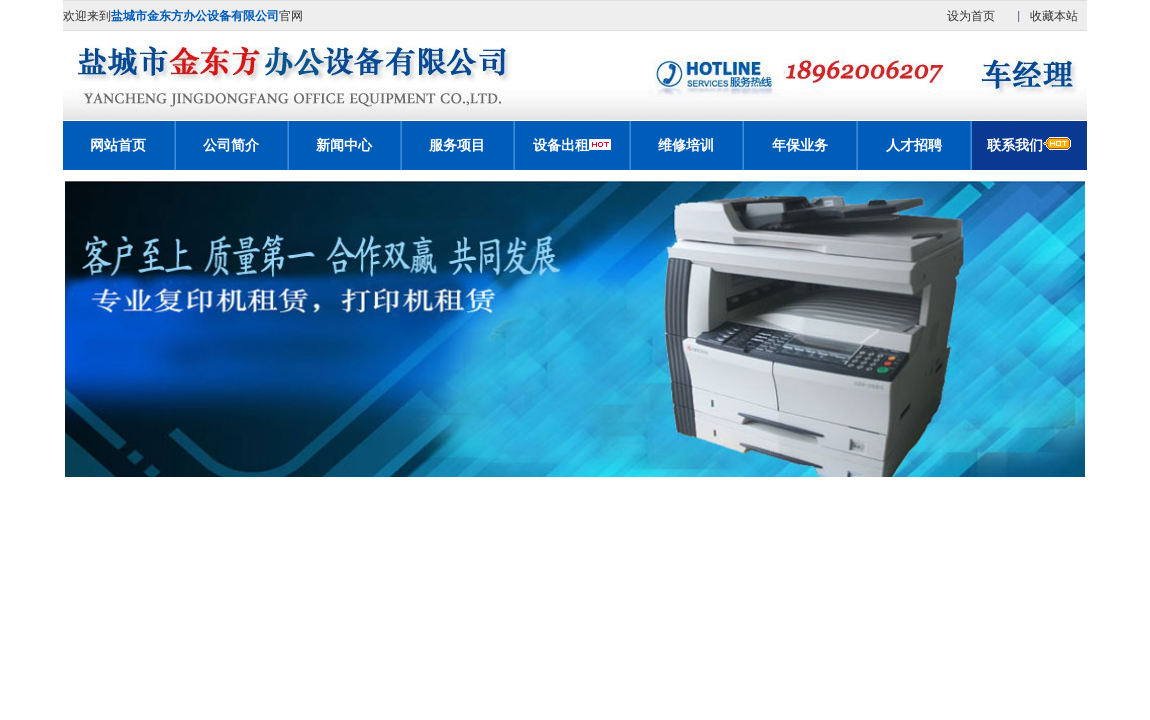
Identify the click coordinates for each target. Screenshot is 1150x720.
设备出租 (561, 145)
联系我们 (1029, 145)
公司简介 (231, 145)
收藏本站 (1054, 16)
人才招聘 (914, 145)
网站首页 (118, 145)
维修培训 (686, 145)
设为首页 (971, 16)
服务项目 (457, 145)
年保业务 (800, 145)
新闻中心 (344, 145)
